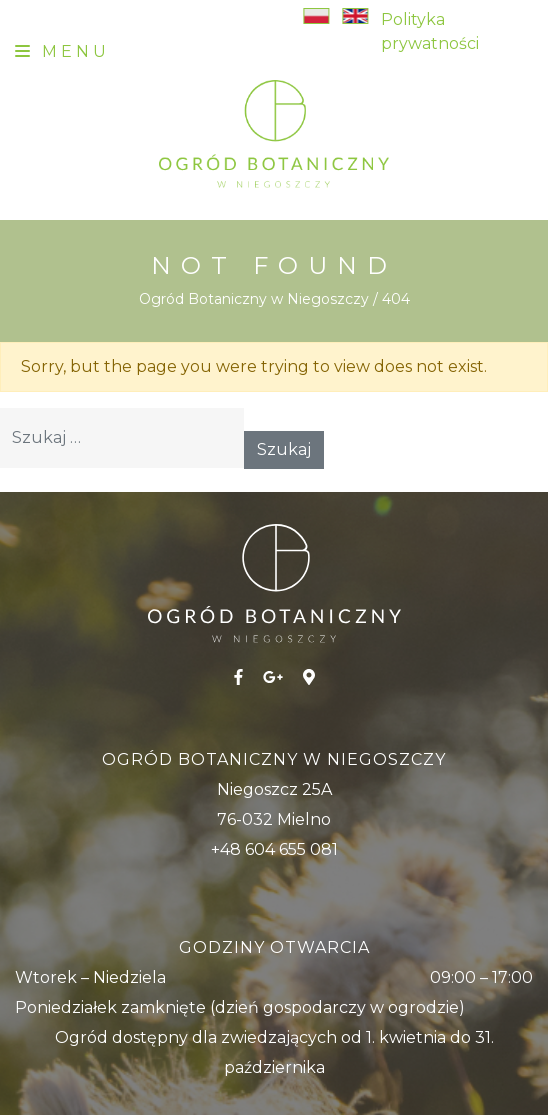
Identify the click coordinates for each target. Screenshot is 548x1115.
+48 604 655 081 (274, 849)
